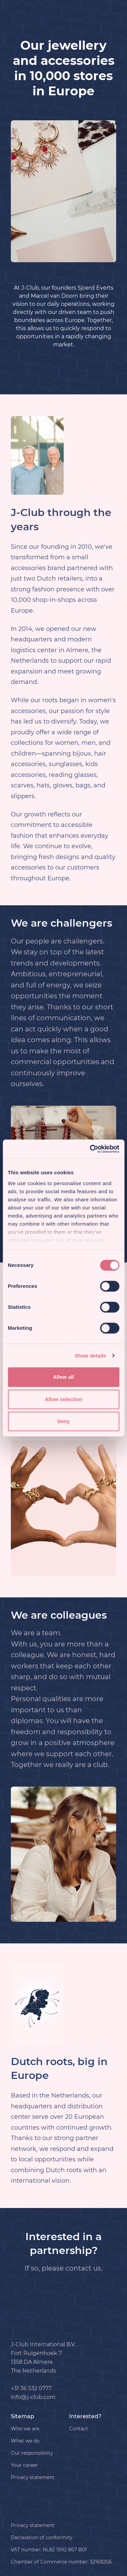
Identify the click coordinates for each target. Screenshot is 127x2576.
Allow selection (63, 1399)
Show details (90, 1355)
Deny (63, 1421)
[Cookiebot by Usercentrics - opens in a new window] (90, 1149)
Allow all (63, 1377)
